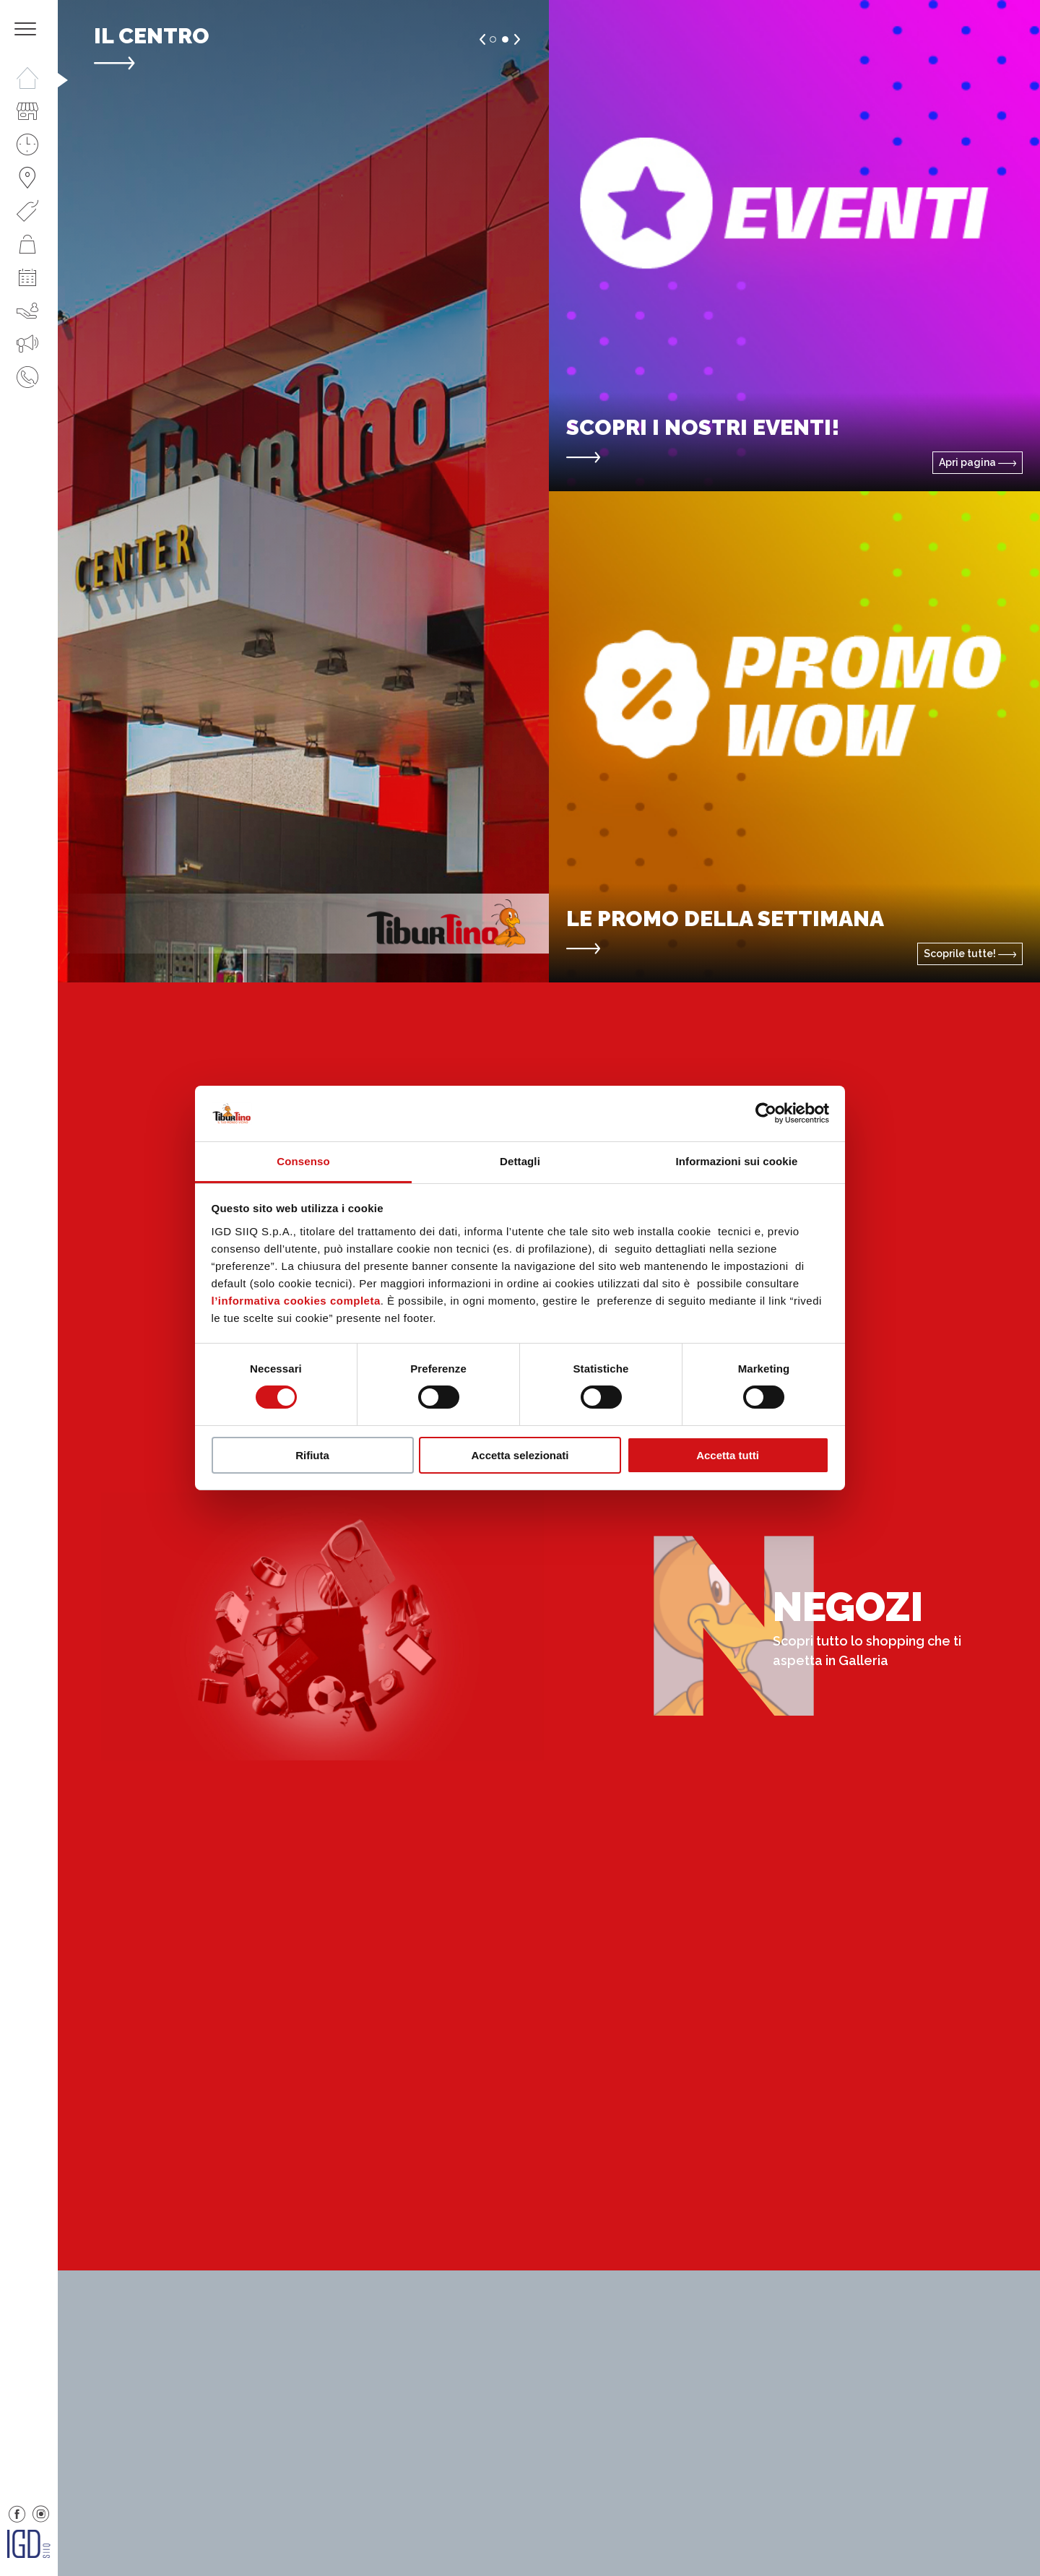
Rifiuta (312, 1455)
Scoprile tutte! (970, 953)
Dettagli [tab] (520, 1161)
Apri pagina (977, 462)
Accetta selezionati (519, 1455)
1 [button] (493, 39)
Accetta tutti (727, 1455)
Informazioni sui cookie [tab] (737, 1161)
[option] (303, 491)
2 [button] (505, 39)
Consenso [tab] (303, 1161)
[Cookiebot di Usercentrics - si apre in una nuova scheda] (766, 1113)
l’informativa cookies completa (296, 1301)
